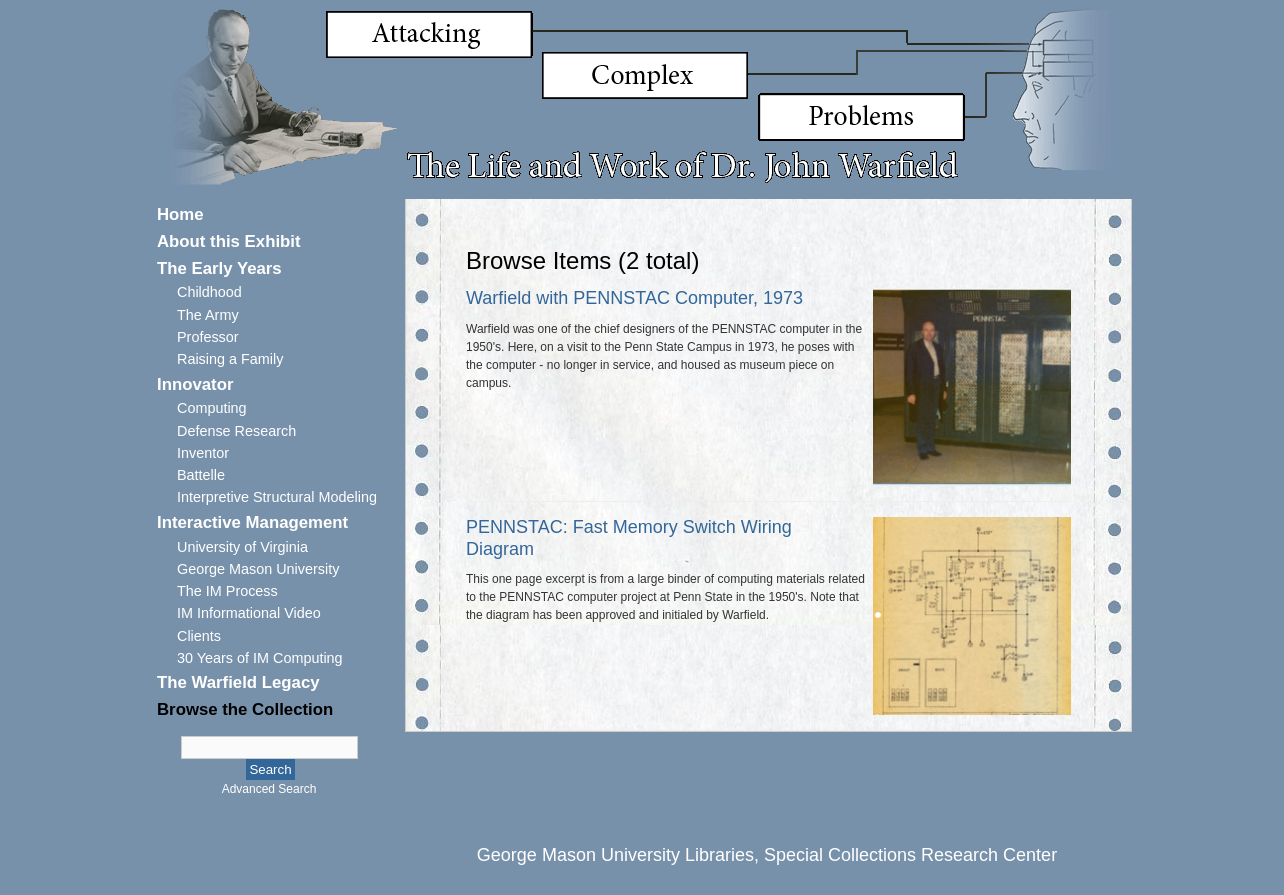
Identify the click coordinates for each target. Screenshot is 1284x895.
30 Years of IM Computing (260, 658)
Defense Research (236, 431)
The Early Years (219, 268)
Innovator (195, 384)
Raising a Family (230, 359)
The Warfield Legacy (238, 682)
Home (180, 214)
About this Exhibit (229, 241)
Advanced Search (269, 789)
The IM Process (227, 591)
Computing (212, 408)
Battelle (201, 475)
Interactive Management (252, 522)
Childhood (209, 292)
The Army (208, 315)
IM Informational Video (249, 613)
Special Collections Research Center (910, 855)
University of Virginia (242, 547)
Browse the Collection (245, 709)
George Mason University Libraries (615, 855)
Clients (199, 636)
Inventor (203, 453)
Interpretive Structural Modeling (277, 497)
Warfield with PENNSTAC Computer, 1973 (634, 298)
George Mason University (258, 569)
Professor (208, 337)
